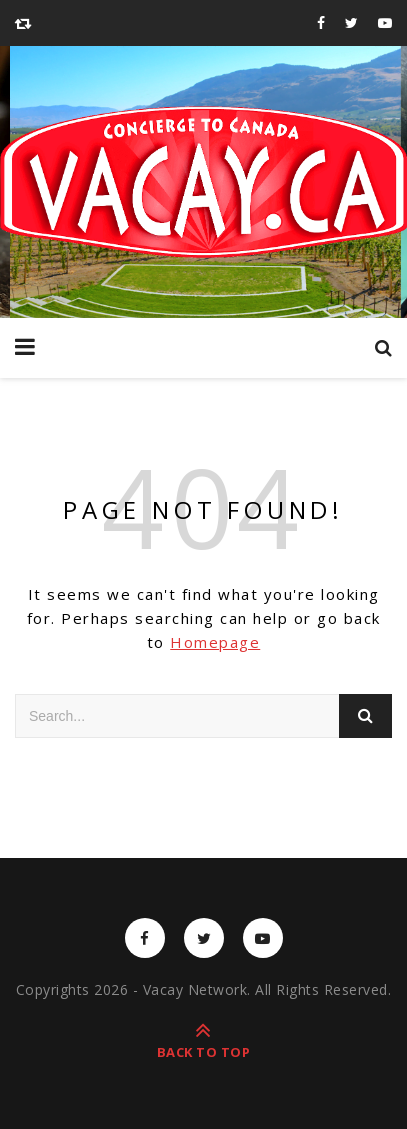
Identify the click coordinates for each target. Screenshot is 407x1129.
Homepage (215, 642)
